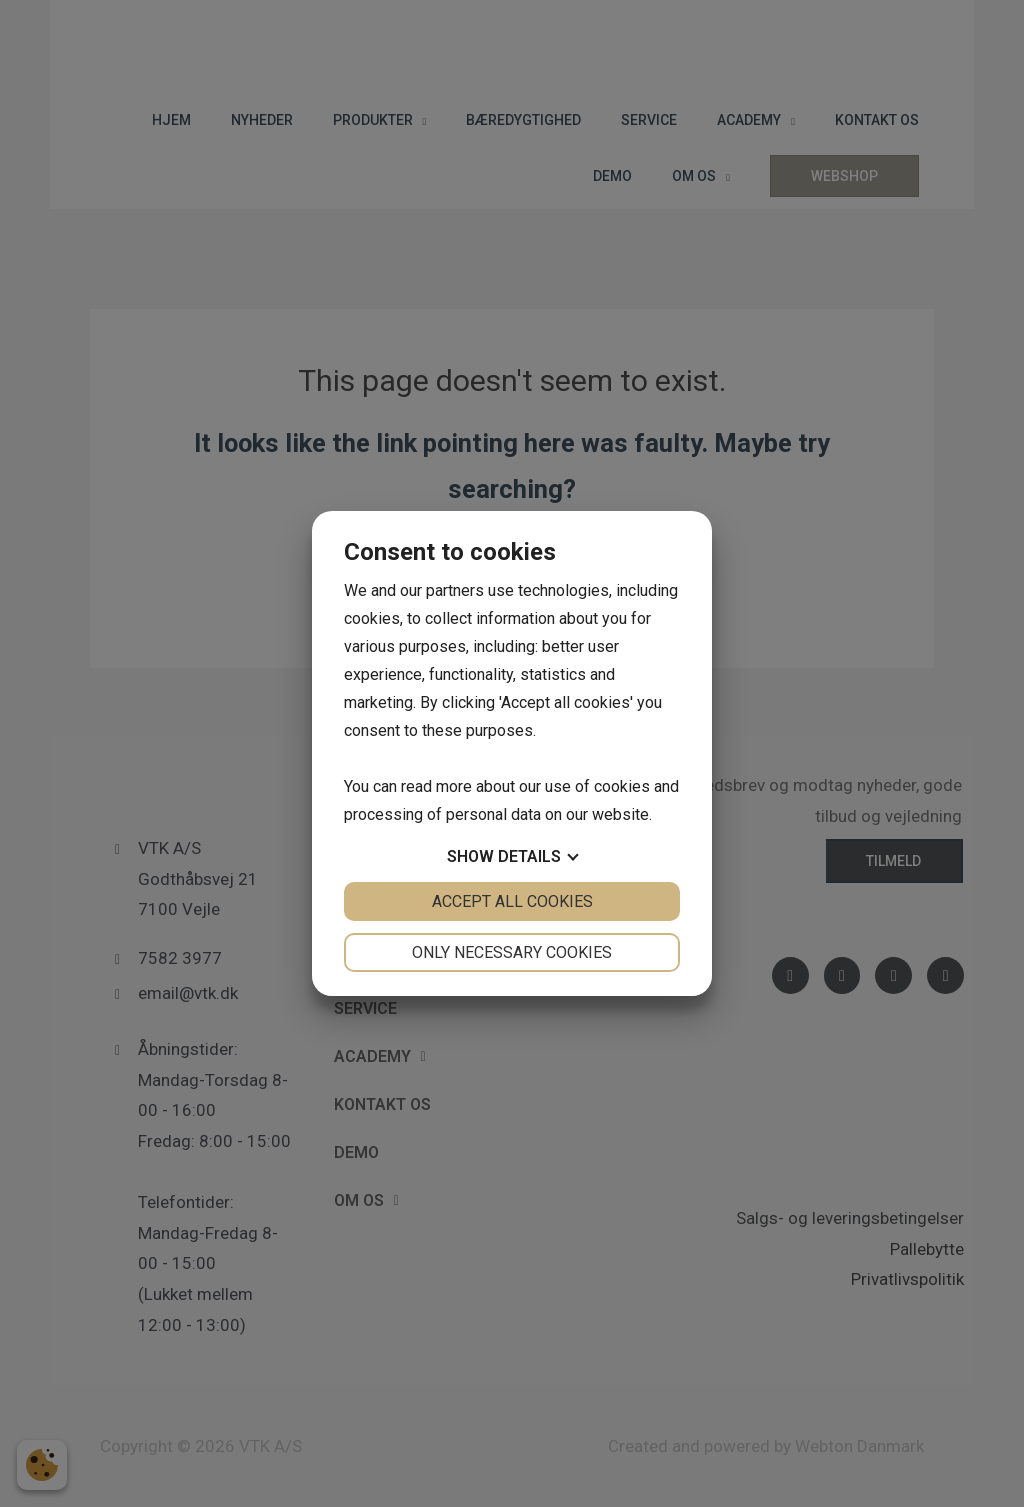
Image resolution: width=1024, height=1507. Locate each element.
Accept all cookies (512, 901)
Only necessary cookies (512, 952)
